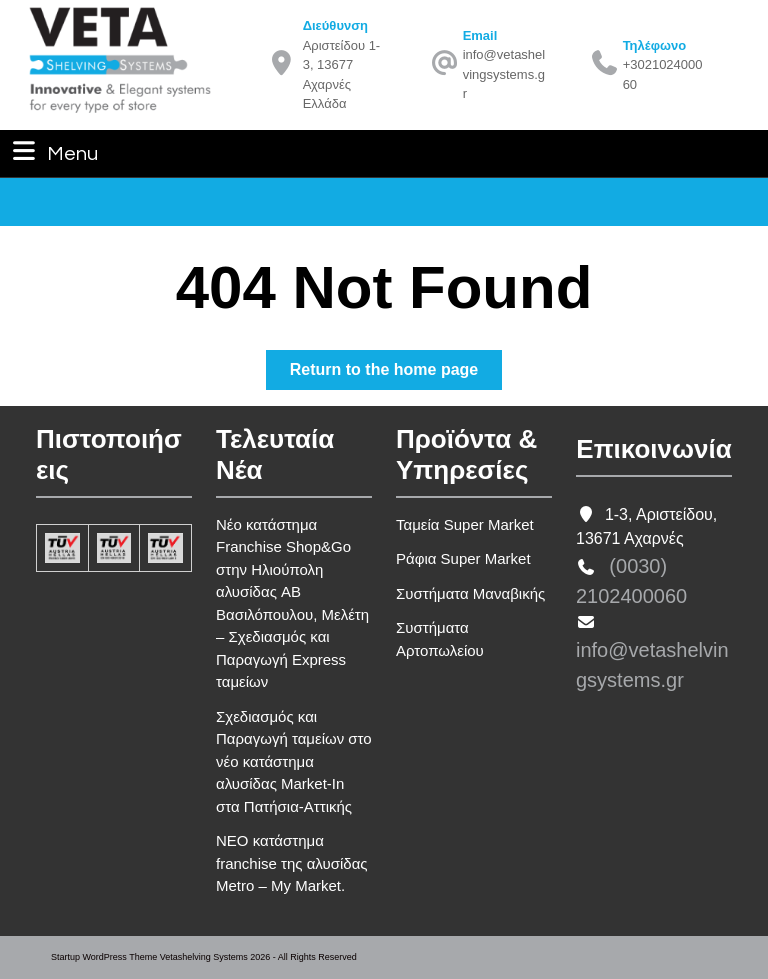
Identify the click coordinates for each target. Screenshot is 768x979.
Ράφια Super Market (463, 558)
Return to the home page (396, 373)
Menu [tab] (53, 151)
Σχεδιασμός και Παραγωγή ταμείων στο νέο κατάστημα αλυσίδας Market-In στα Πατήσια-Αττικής (294, 761)
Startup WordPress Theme (104, 957)
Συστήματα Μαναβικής (470, 593)
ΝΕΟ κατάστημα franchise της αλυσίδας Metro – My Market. (292, 863)
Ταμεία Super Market (465, 524)
